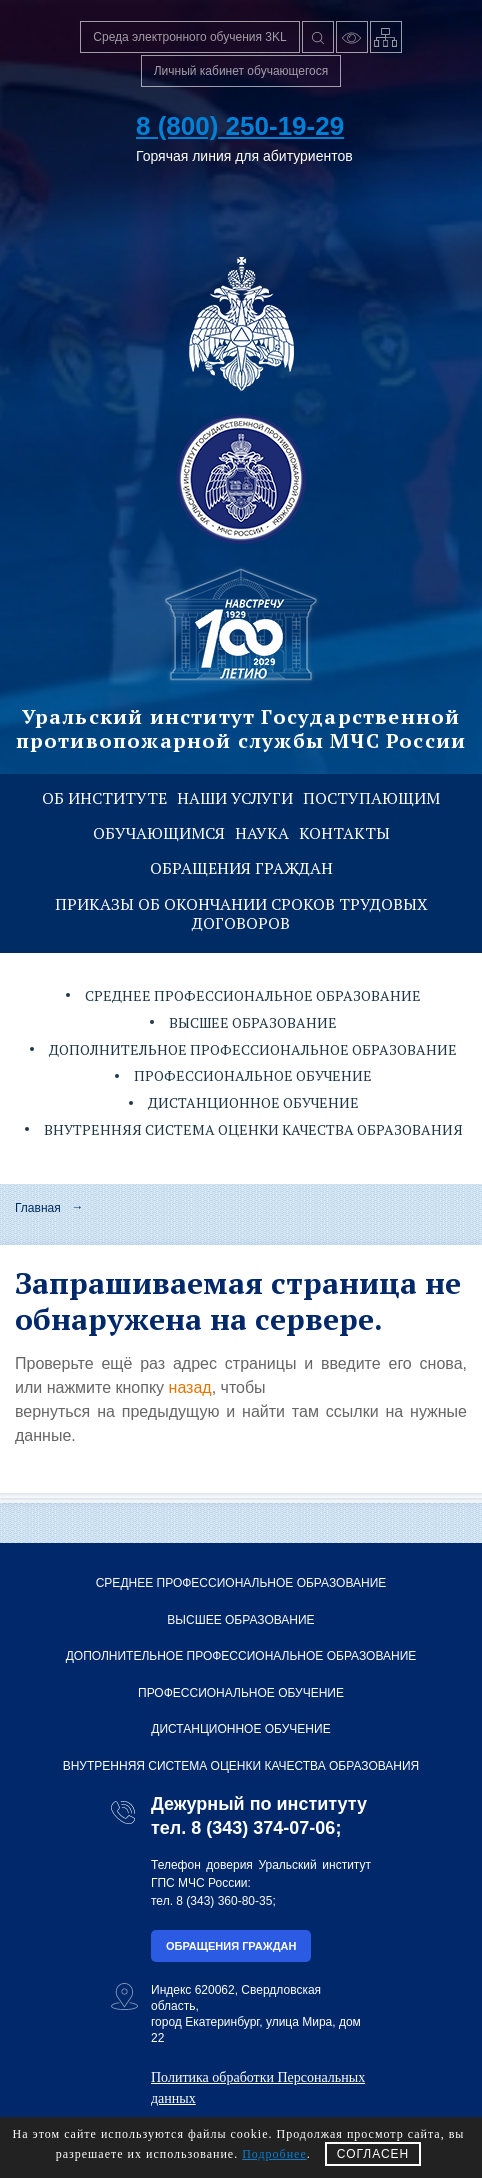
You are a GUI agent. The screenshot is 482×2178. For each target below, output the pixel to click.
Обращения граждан (241, 868)
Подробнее (274, 2154)
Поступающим (371, 798)
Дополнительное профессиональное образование (253, 1049)
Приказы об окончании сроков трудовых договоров (241, 913)
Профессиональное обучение (253, 1075)
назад (190, 1387)
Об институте (104, 798)
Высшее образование (253, 1022)
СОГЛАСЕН (373, 2154)
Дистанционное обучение (253, 1102)
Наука (262, 833)
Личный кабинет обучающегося (241, 71)
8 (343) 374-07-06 (263, 1828)
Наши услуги (235, 798)
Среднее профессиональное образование (253, 995)
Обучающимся (159, 833)
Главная (38, 1208)
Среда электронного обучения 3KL (189, 37)
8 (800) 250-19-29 (240, 126)
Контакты (344, 833)
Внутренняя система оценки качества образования (253, 1129)
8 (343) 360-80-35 (224, 1901)
